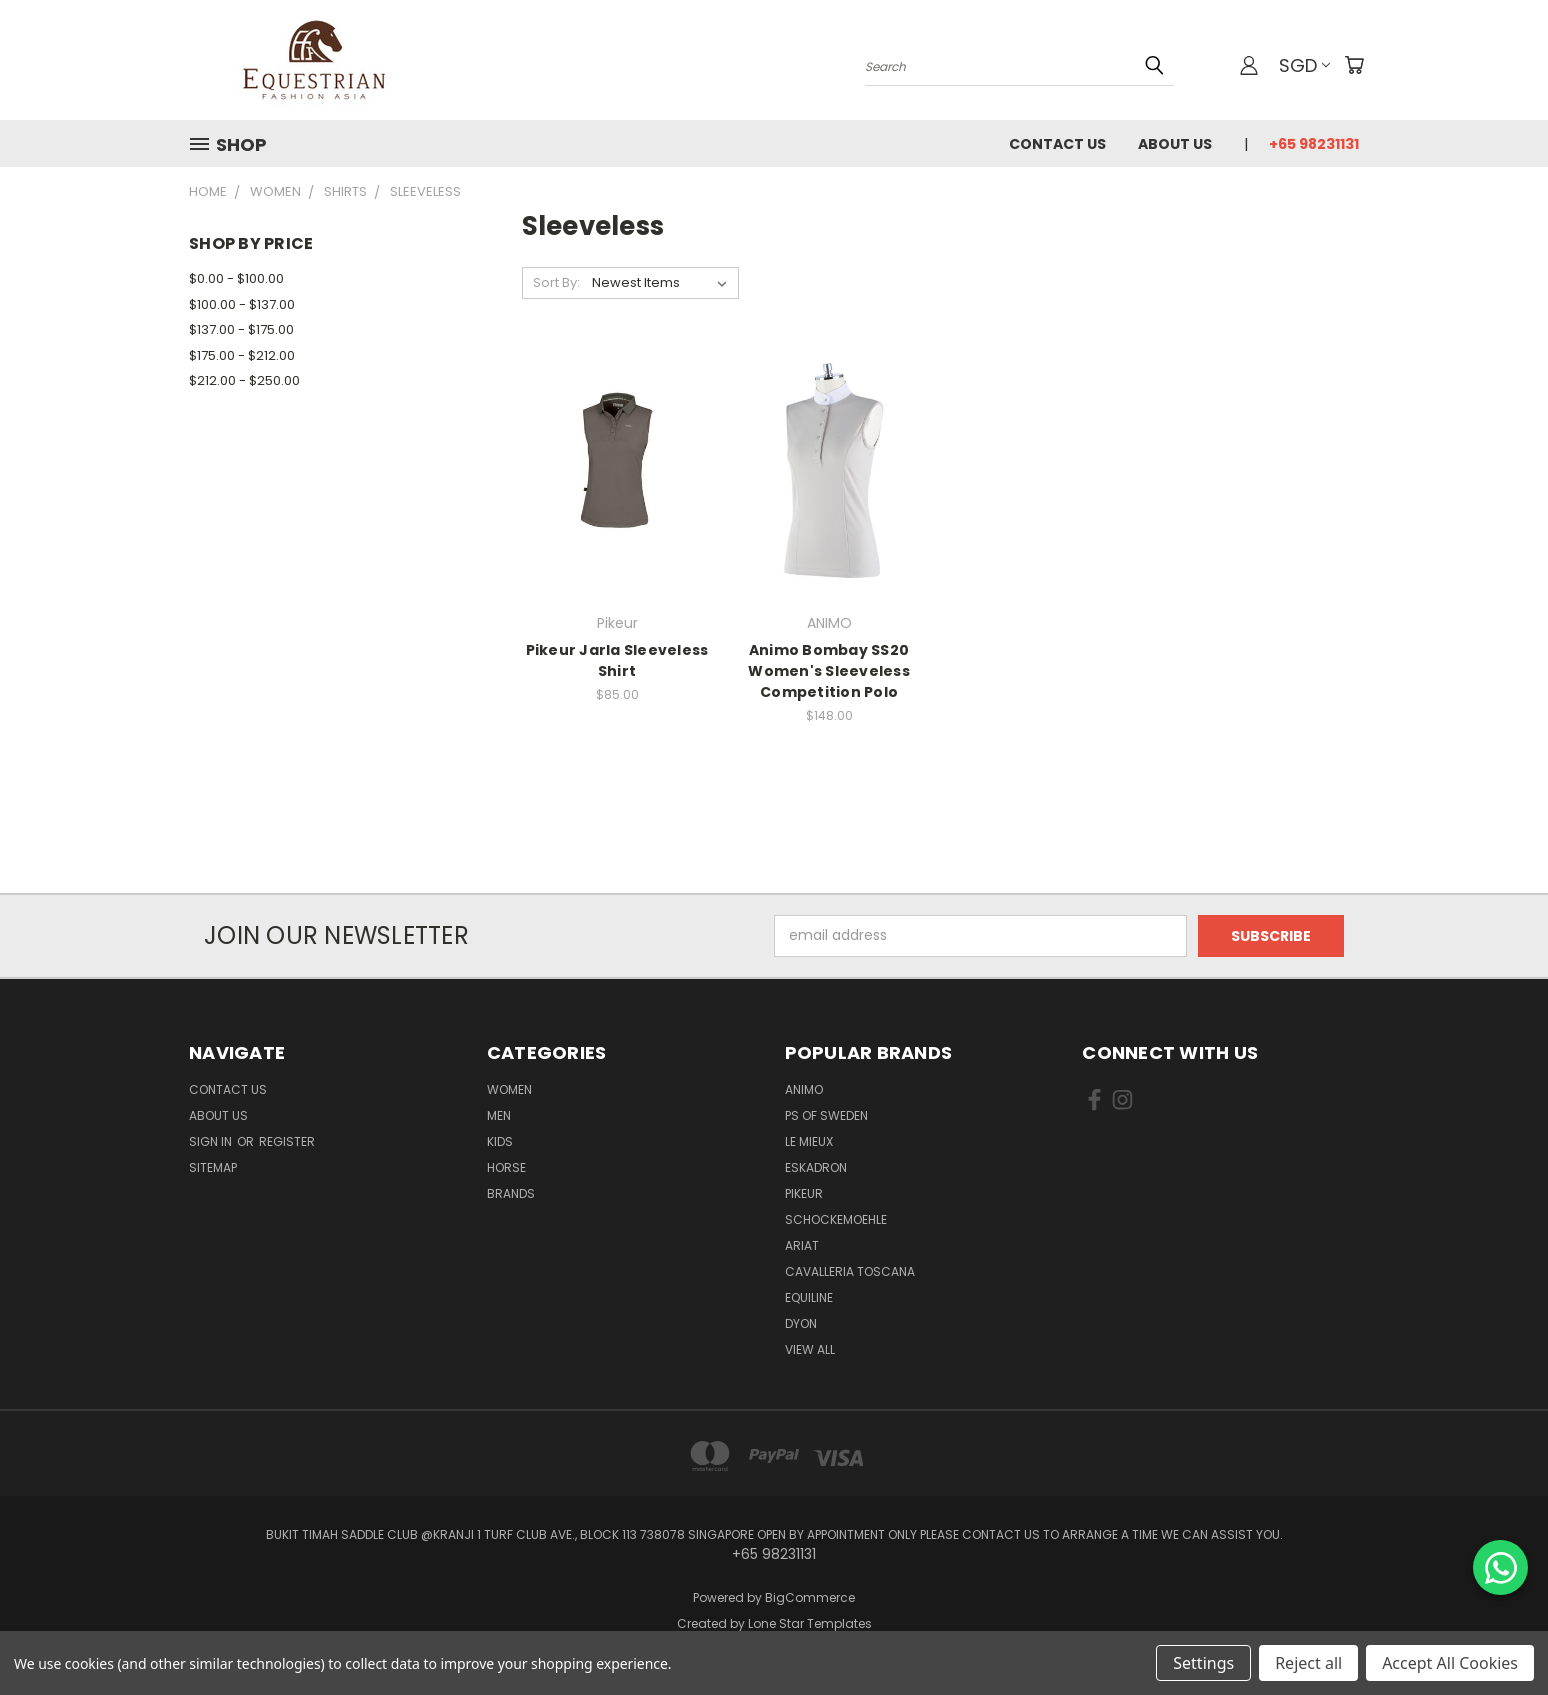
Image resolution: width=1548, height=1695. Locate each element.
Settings (1203, 1663)
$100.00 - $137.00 (242, 304)
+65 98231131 (1314, 144)
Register (287, 1141)
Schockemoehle (836, 1219)
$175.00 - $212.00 (242, 355)
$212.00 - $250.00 (244, 380)
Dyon (801, 1323)
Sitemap (213, 1167)
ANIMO (804, 1089)
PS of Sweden (826, 1115)
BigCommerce (810, 1597)
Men (499, 1115)
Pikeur (804, 1193)
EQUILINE (809, 1297)
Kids (500, 1141)
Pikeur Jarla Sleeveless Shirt (617, 660)
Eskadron (816, 1167)
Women (509, 1089)
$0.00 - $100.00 (236, 278)
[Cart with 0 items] (1354, 65)
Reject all (1308, 1663)
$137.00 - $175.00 (241, 329)
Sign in (212, 1141)
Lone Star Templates (810, 1623)
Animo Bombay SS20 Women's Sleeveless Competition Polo (829, 671)
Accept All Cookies (1450, 1663)
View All (810, 1349)
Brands (511, 1193)
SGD (1304, 65)
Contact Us (1057, 144)
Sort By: (556, 282)
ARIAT (802, 1245)
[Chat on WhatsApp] (1500, 1567)
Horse (506, 1167)
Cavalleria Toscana (850, 1271)
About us (1175, 144)
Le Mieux (809, 1141)
